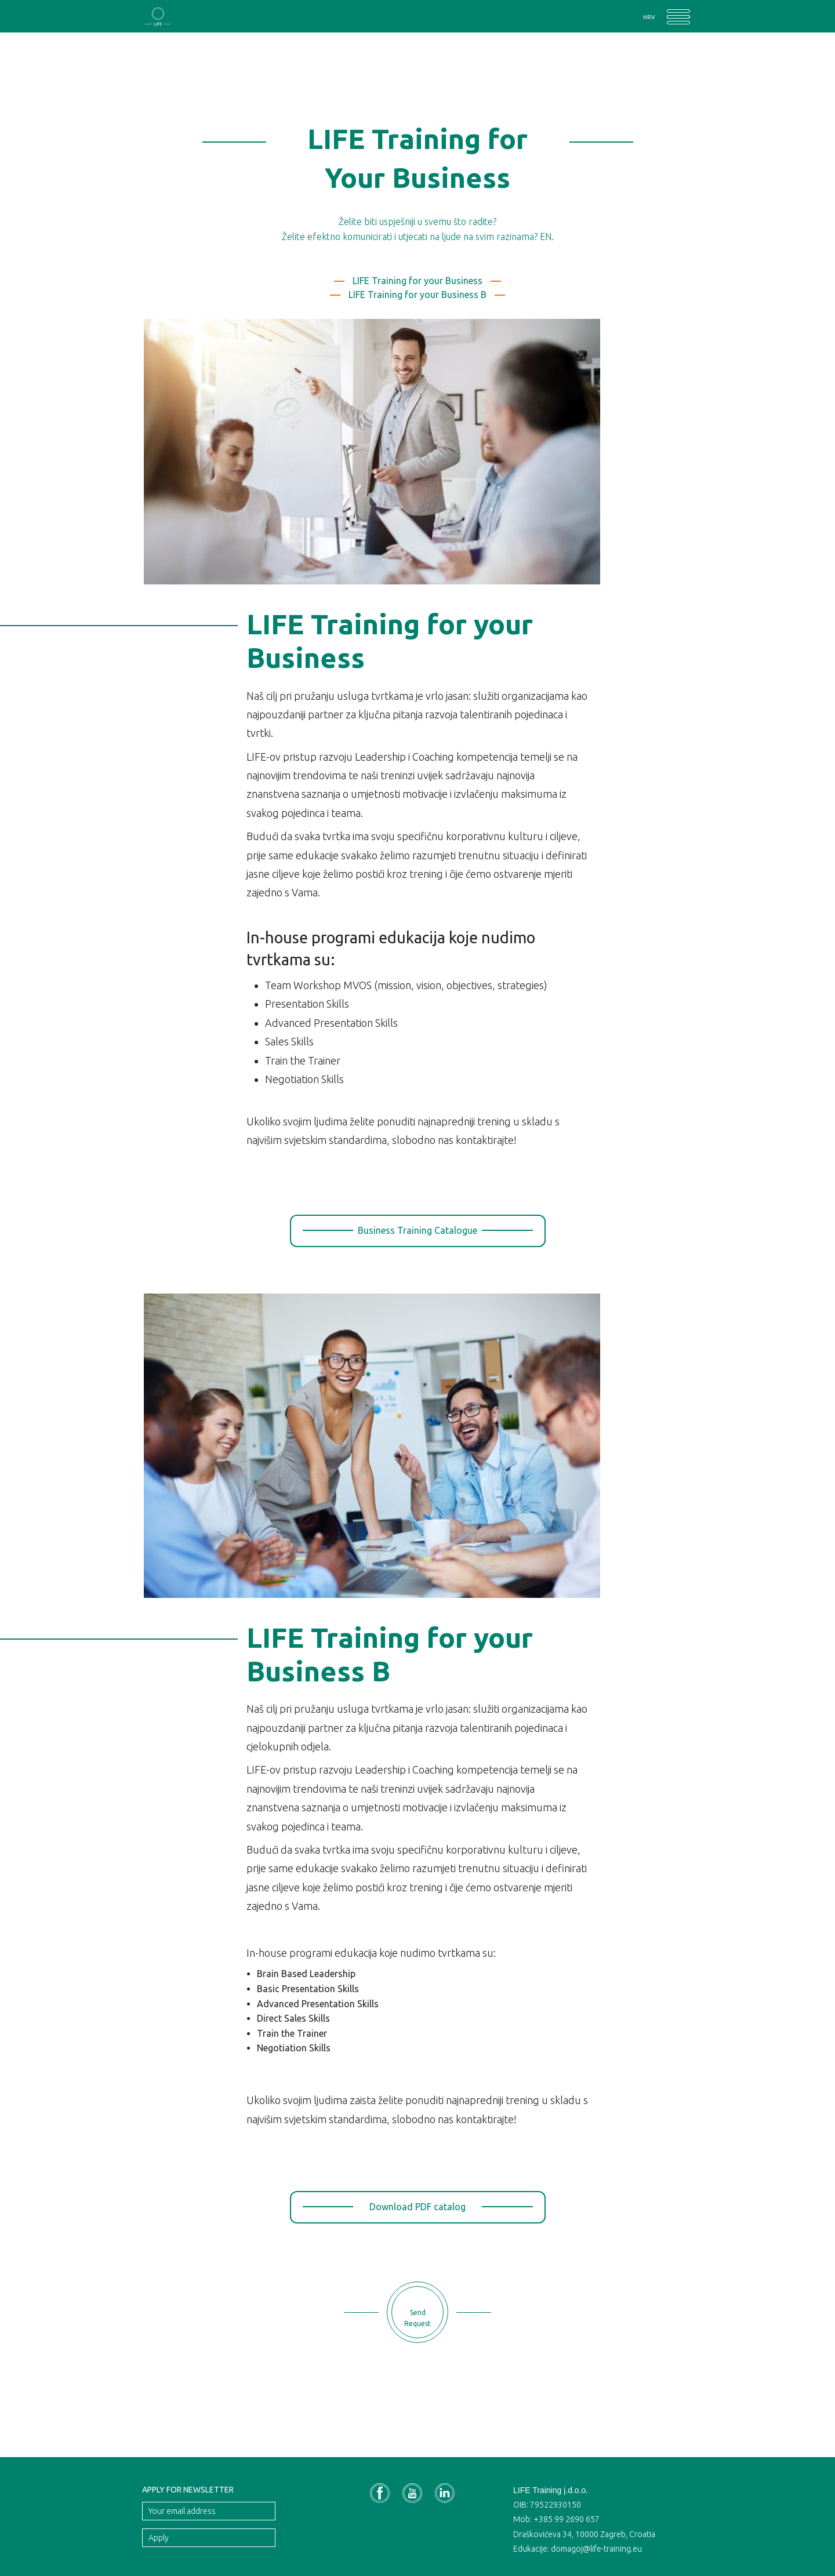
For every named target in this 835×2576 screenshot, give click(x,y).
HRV (649, 17)
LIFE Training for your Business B (417, 294)
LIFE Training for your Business (417, 280)
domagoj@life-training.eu (596, 2548)
